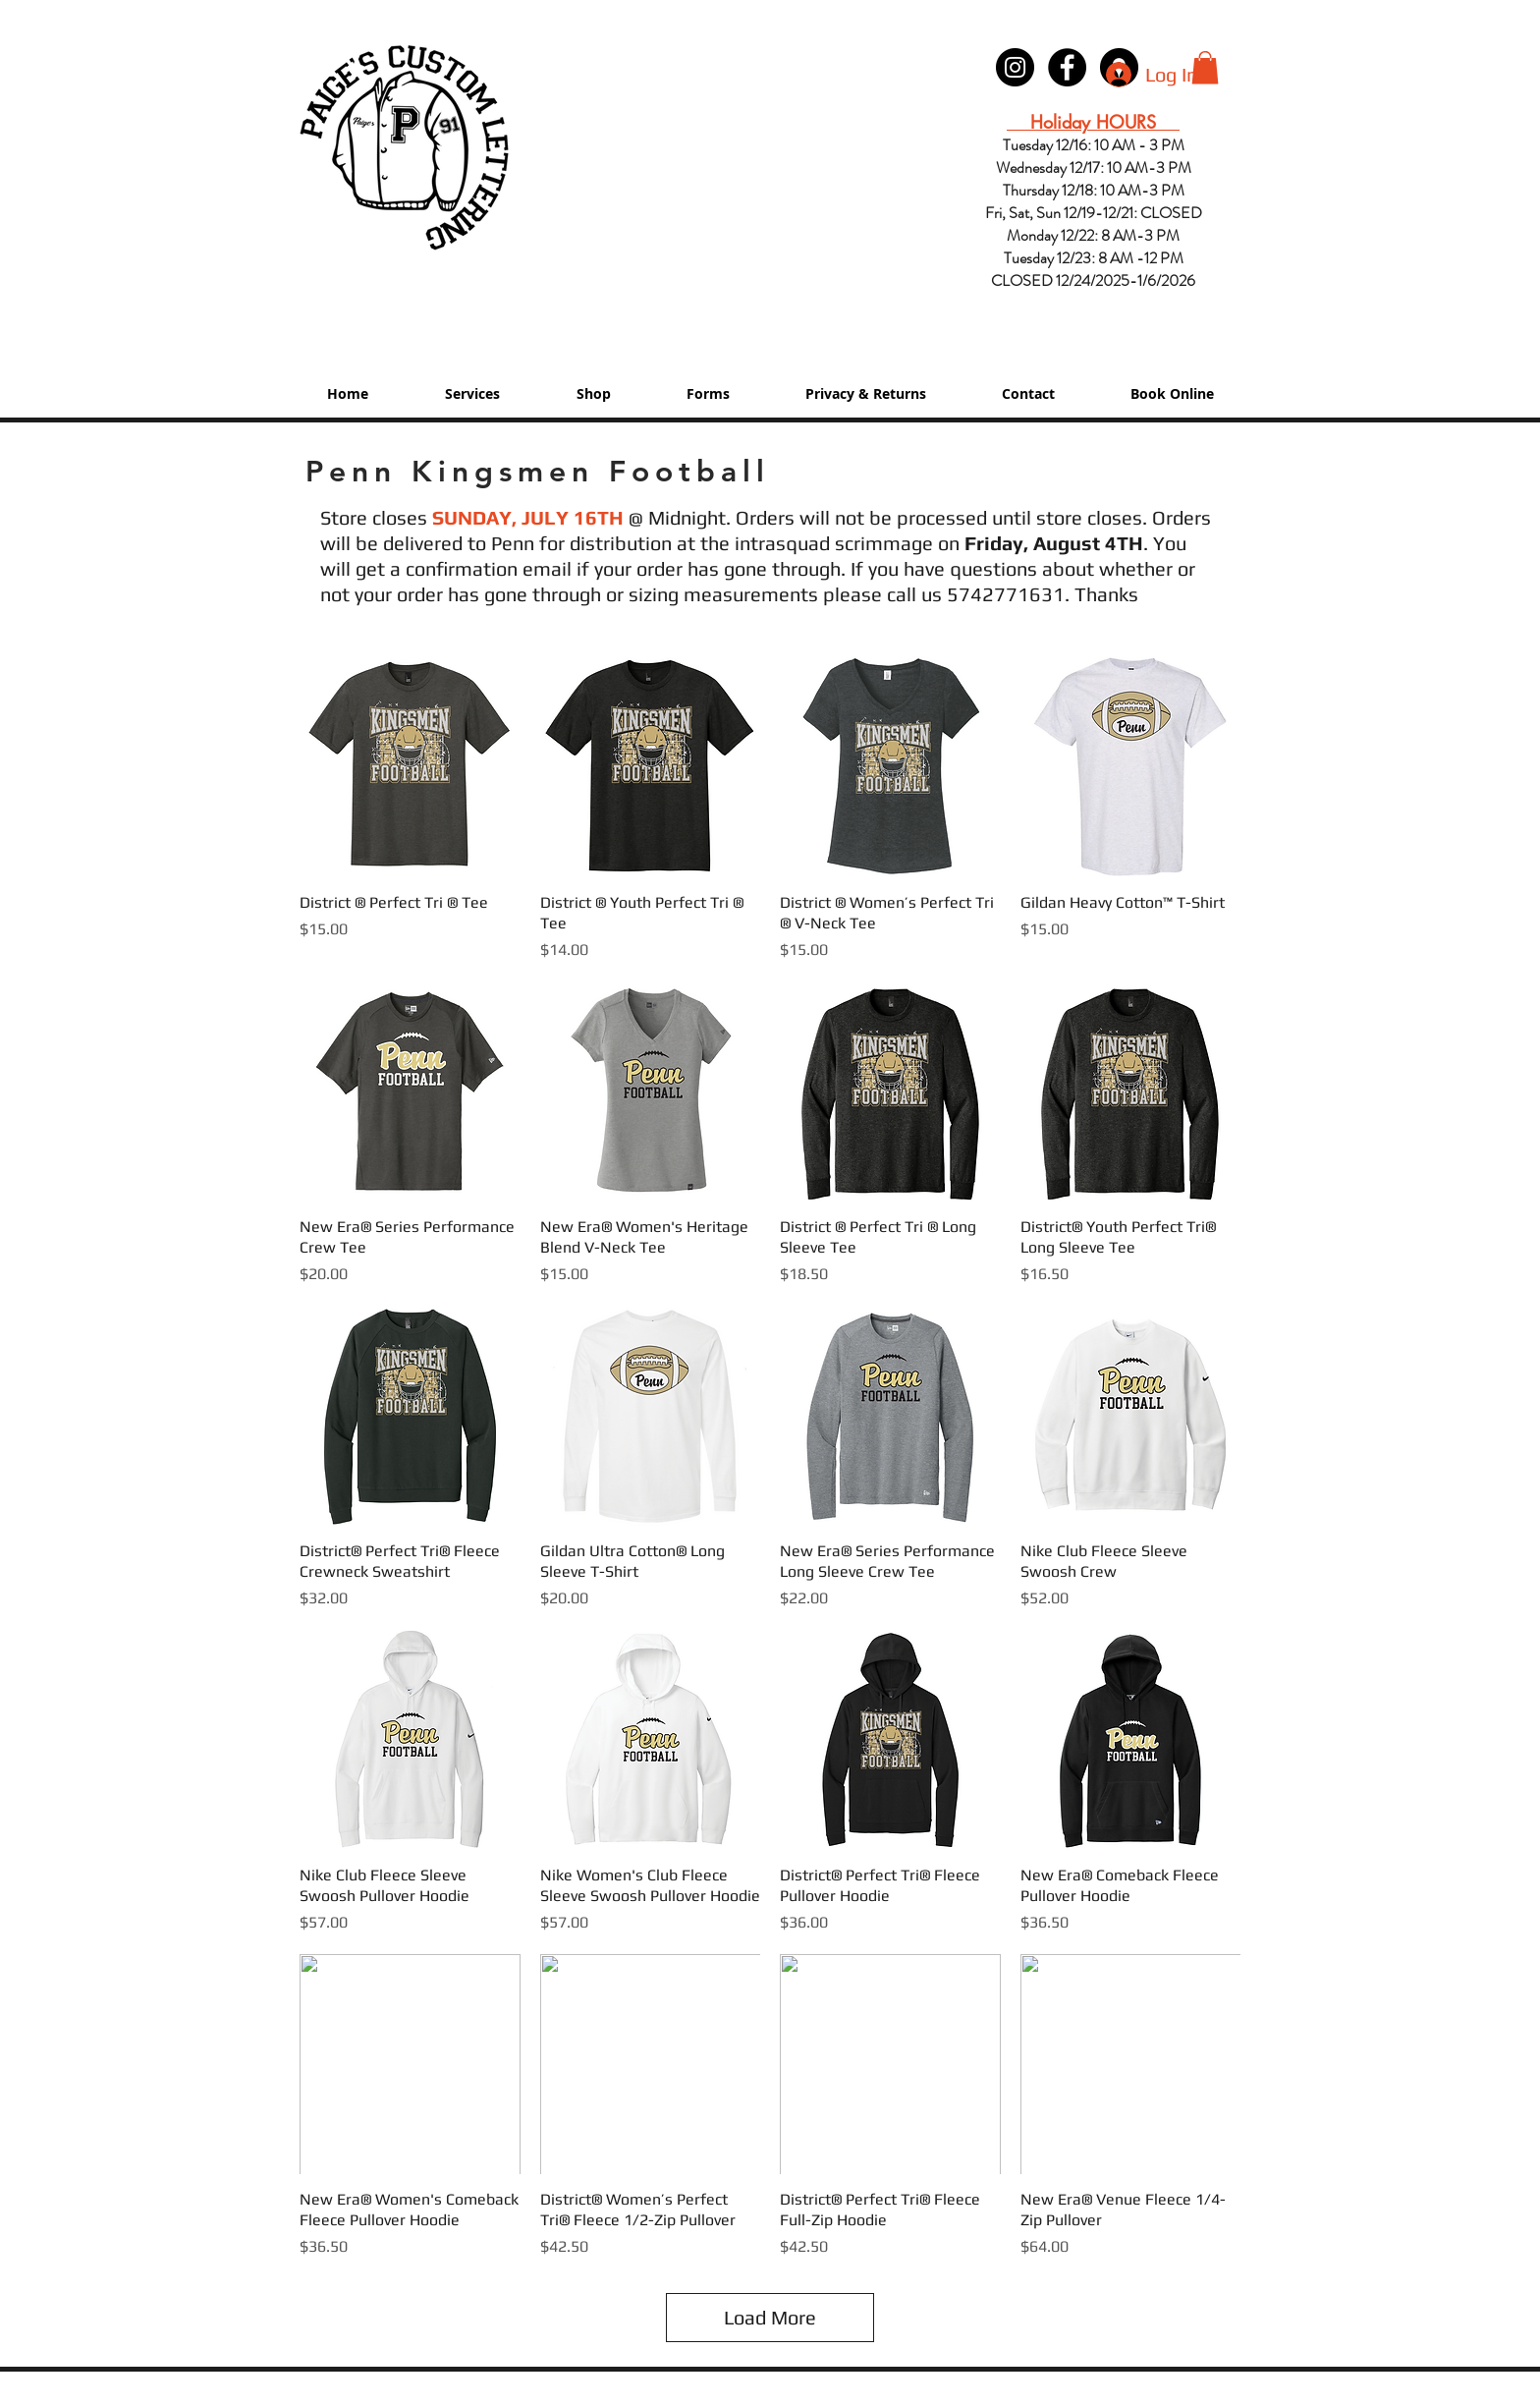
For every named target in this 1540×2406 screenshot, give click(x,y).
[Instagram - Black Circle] (1015, 67)
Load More (770, 2317)
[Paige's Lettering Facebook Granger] (1067, 67)
